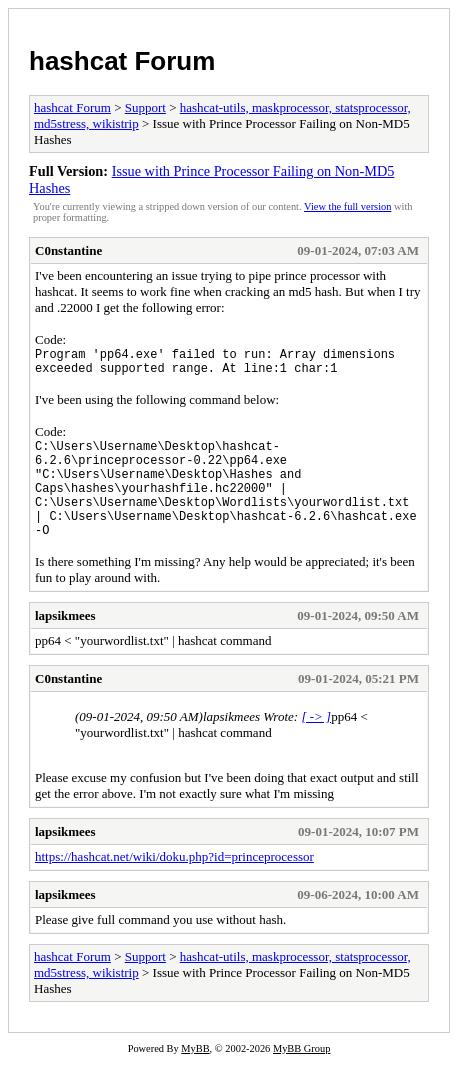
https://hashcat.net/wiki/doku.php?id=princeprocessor (174, 883)
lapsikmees (65, 642)
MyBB (195, 1075)
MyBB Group (301, 1075)
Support (145, 107)
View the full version (347, 206)
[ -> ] (316, 743)
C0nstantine (68, 250)
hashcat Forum (122, 61)
